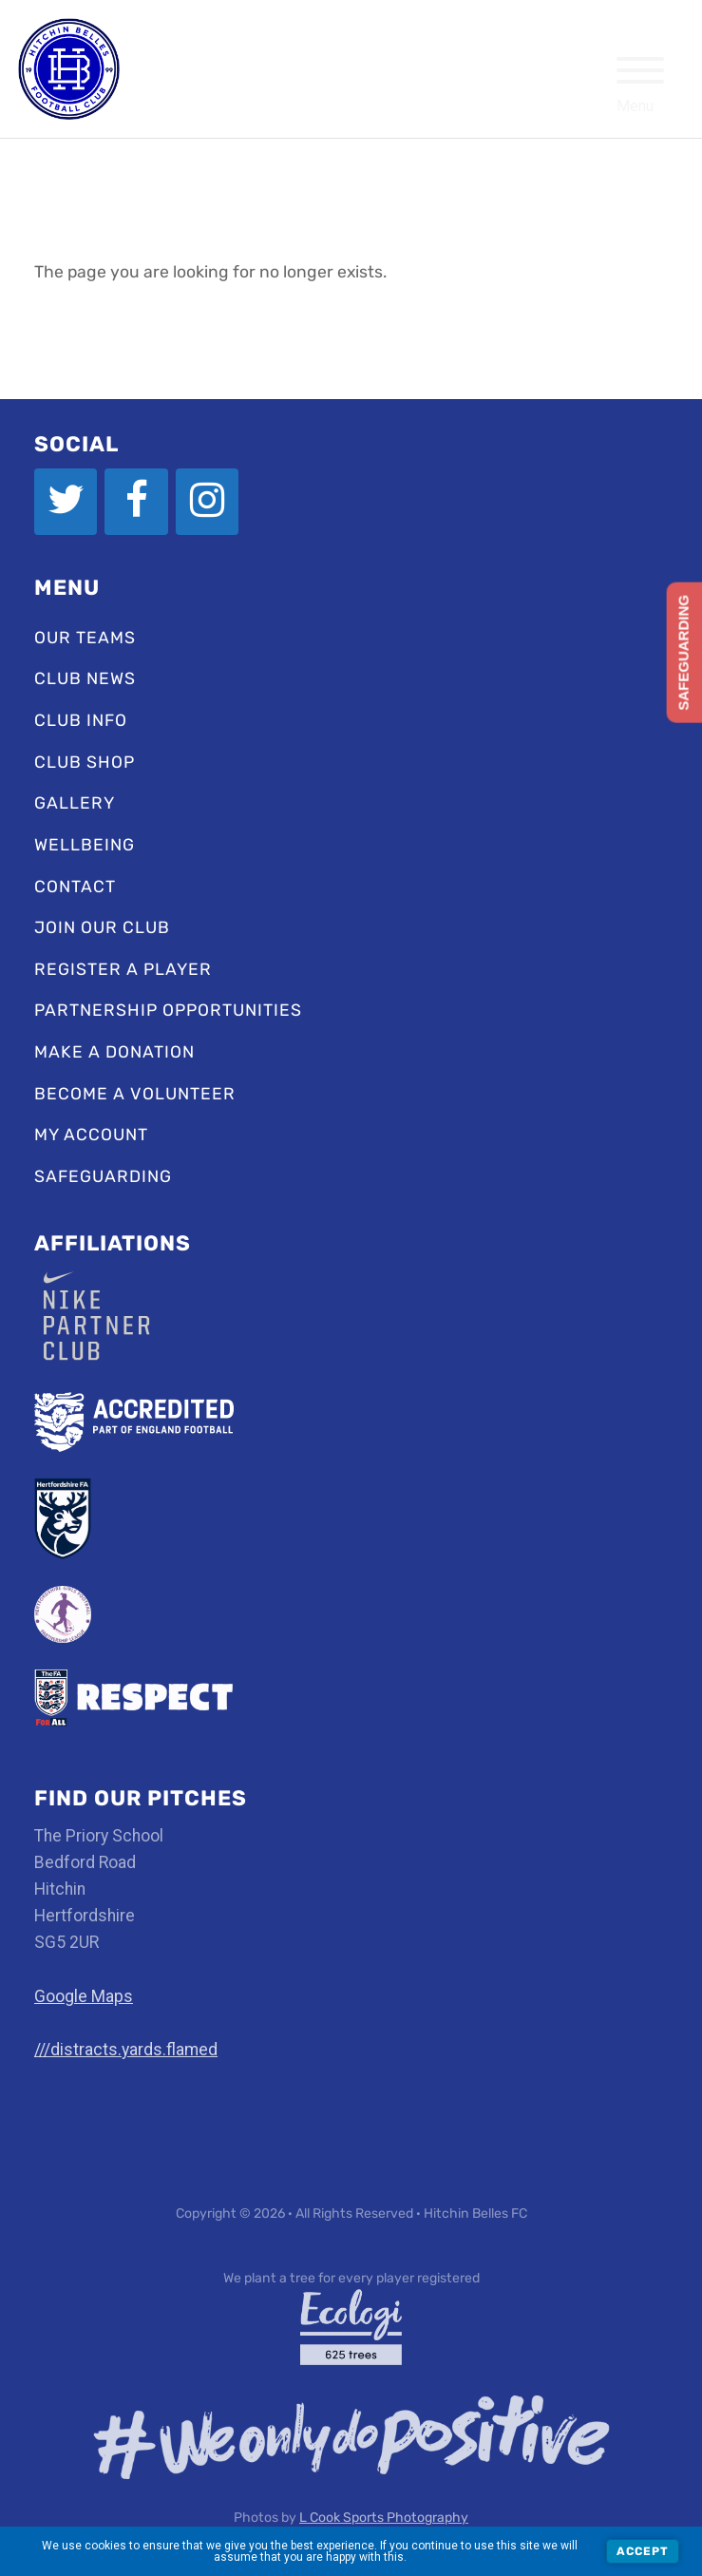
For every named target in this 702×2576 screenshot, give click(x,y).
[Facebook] (135, 501)
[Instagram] (207, 501)
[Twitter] (65, 501)
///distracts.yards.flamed (126, 2049)
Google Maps (83, 1996)
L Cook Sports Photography (383, 2517)
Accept (643, 2551)
